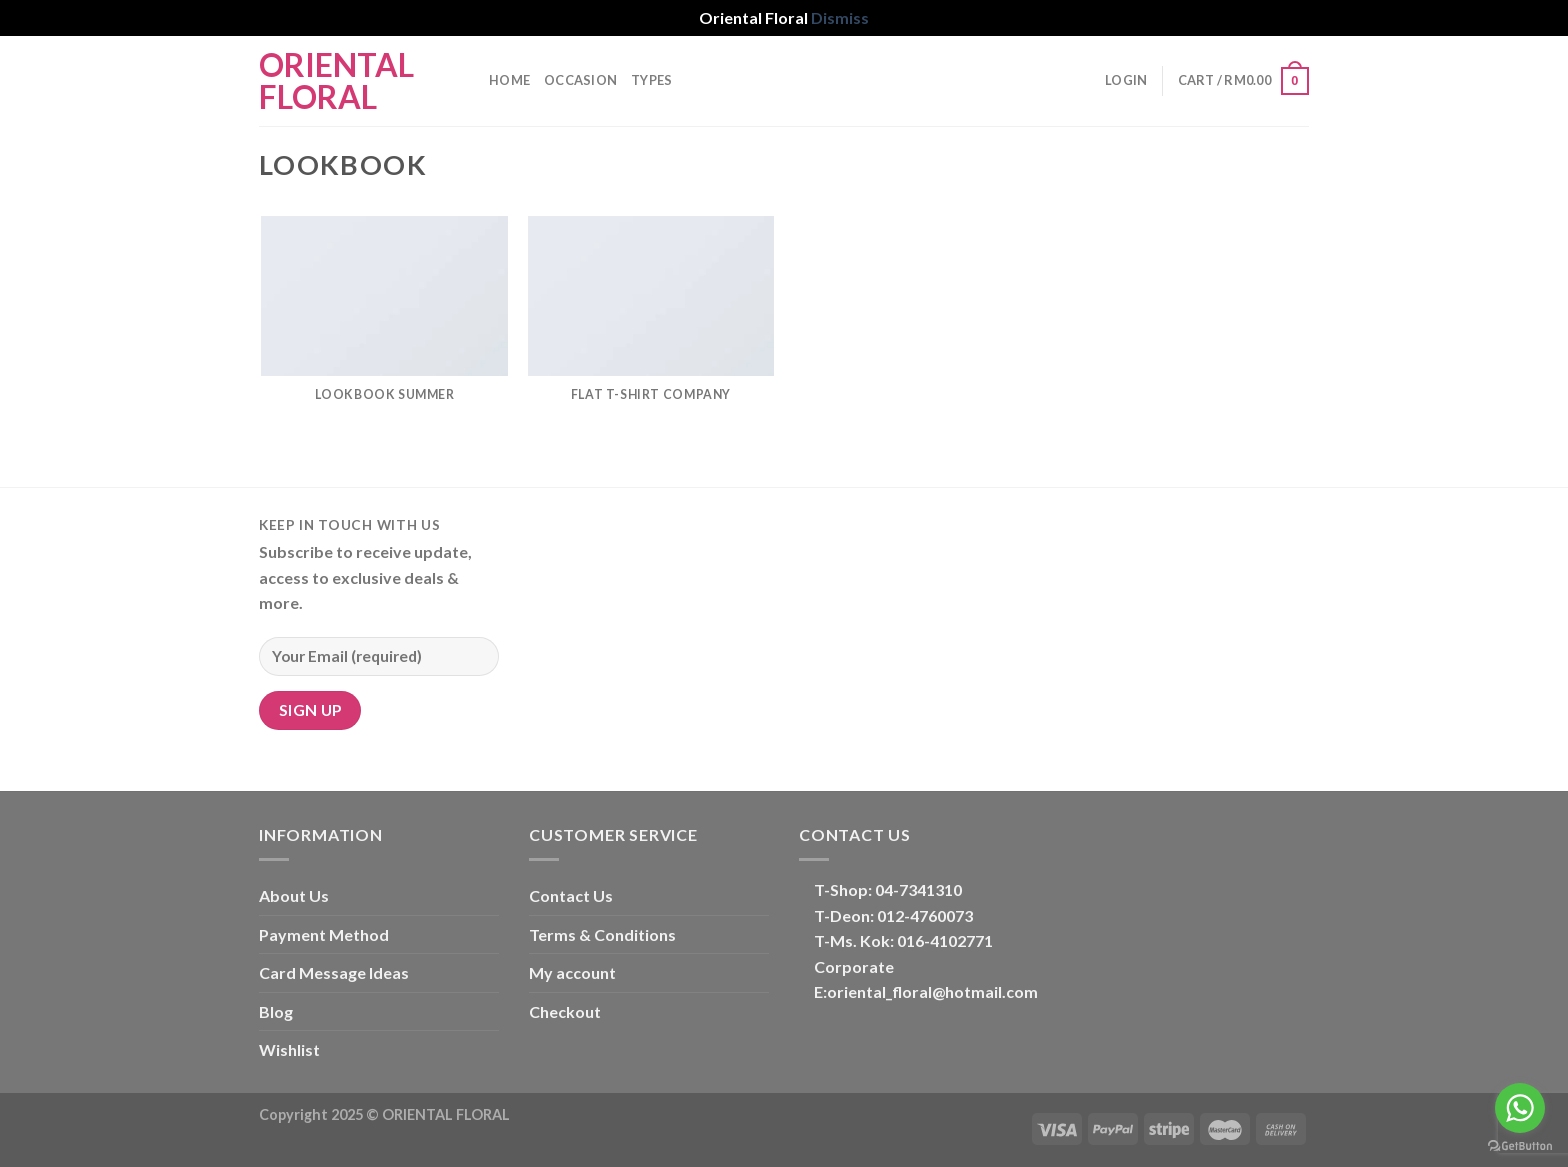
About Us (294, 895)
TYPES (651, 80)
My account (572, 972)
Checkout (565, 1011)
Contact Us (571, 895)
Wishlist (289, 1049)
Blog (276, 1011)
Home (509, 80)
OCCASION (580, 80)
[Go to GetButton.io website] (1520, 1146)
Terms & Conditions (602, 934)
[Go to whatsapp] (1520, 1108)
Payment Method (324, 934)
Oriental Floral (336, 81)
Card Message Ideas (334, 972)
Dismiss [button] (840, 17)
